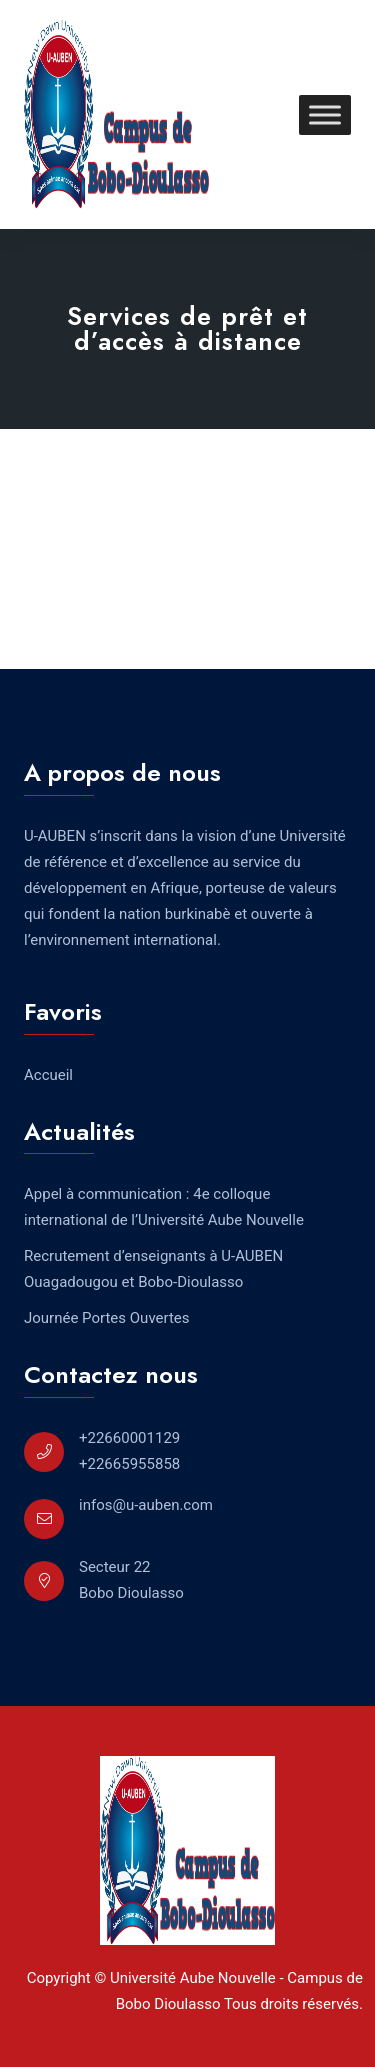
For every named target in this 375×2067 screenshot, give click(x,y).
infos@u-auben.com (146, 1505)
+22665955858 (129, 1464)
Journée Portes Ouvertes (107, 1318)
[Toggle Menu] (325, 114)
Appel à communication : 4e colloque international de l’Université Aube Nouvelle (164, 1207)
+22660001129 (129, 1438)
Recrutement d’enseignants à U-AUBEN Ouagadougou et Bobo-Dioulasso (153, 1269)
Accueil (48, 1075)
